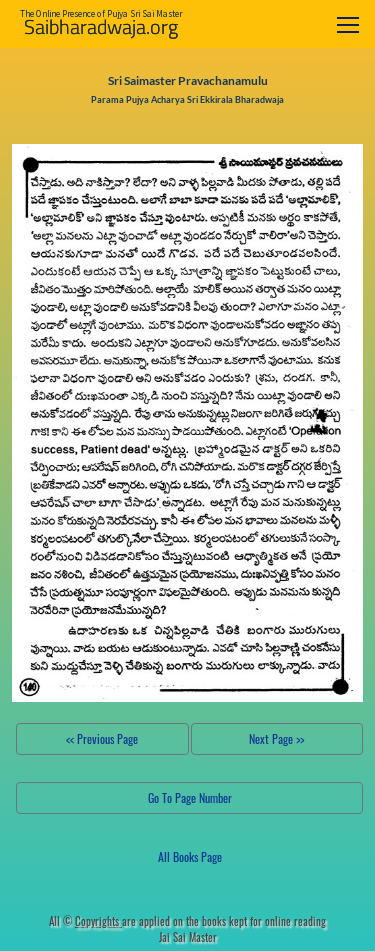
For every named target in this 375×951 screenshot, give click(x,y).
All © (85, 921)
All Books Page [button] (190, 856)
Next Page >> (276, 738)
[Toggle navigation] (348, 24)
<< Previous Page (102, 738)
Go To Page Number (190, 797)
